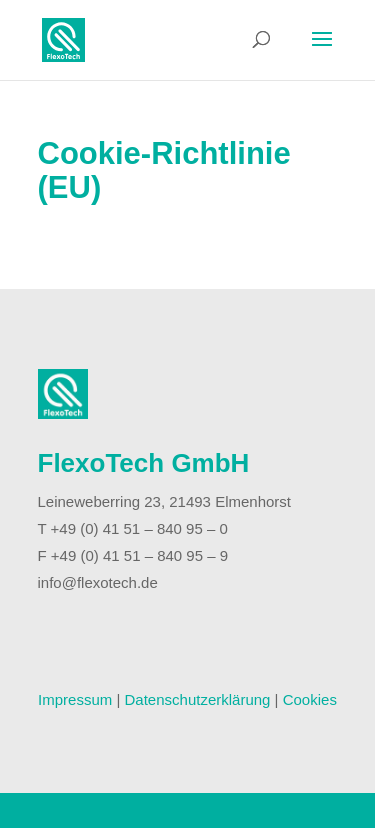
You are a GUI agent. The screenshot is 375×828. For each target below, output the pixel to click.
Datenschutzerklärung (198, 699)
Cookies (310, 699)
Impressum (75, 699)
